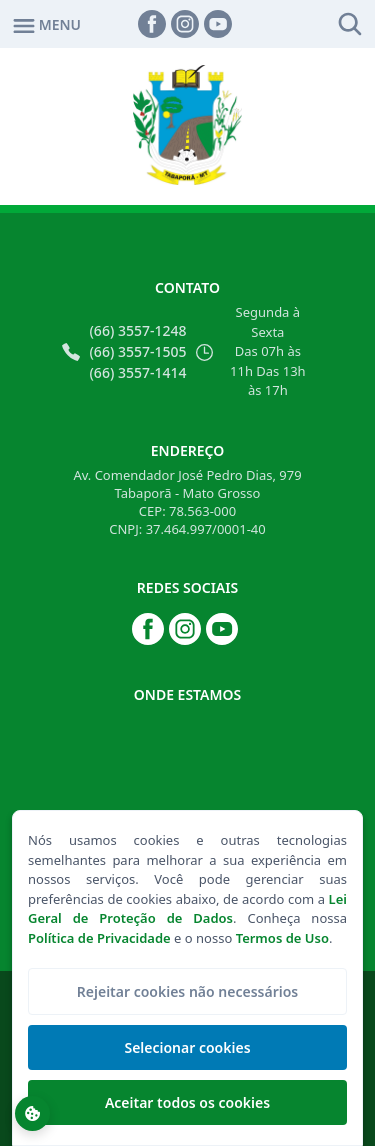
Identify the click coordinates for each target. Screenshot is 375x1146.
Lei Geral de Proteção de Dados (187, 909)
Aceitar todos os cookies (187, 1102)
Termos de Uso (282, 938)
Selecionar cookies (187, 1047)
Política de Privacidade (99, 938)
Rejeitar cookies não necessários (187, 991)
